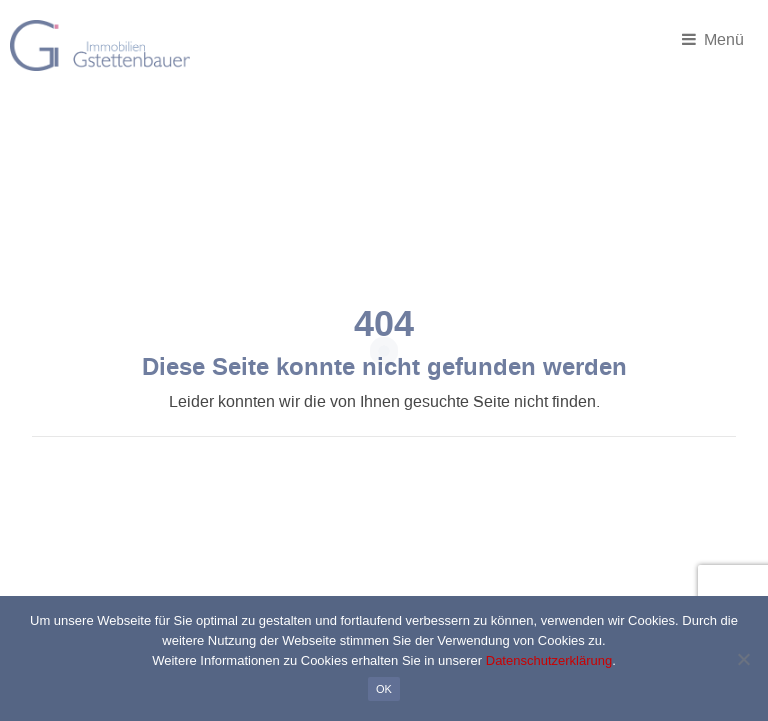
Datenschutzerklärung (549, 660)
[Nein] (743, 659)
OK (384, 689)
